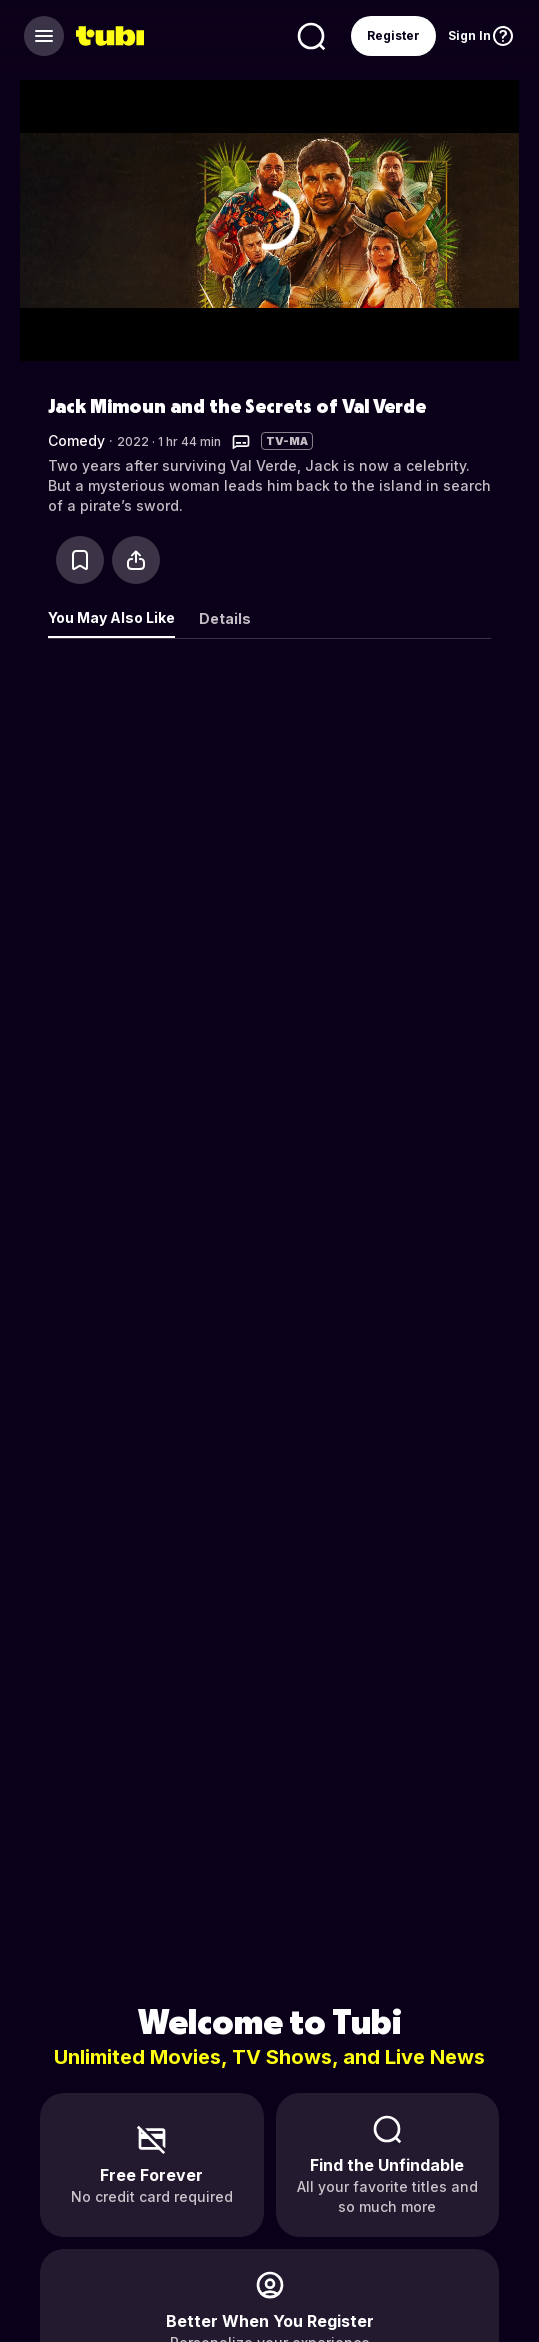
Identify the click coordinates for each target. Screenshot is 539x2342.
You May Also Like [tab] (111, 617)
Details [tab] (225, 618)
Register (393, 35)
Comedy (76, 440)
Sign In (469, 35)
